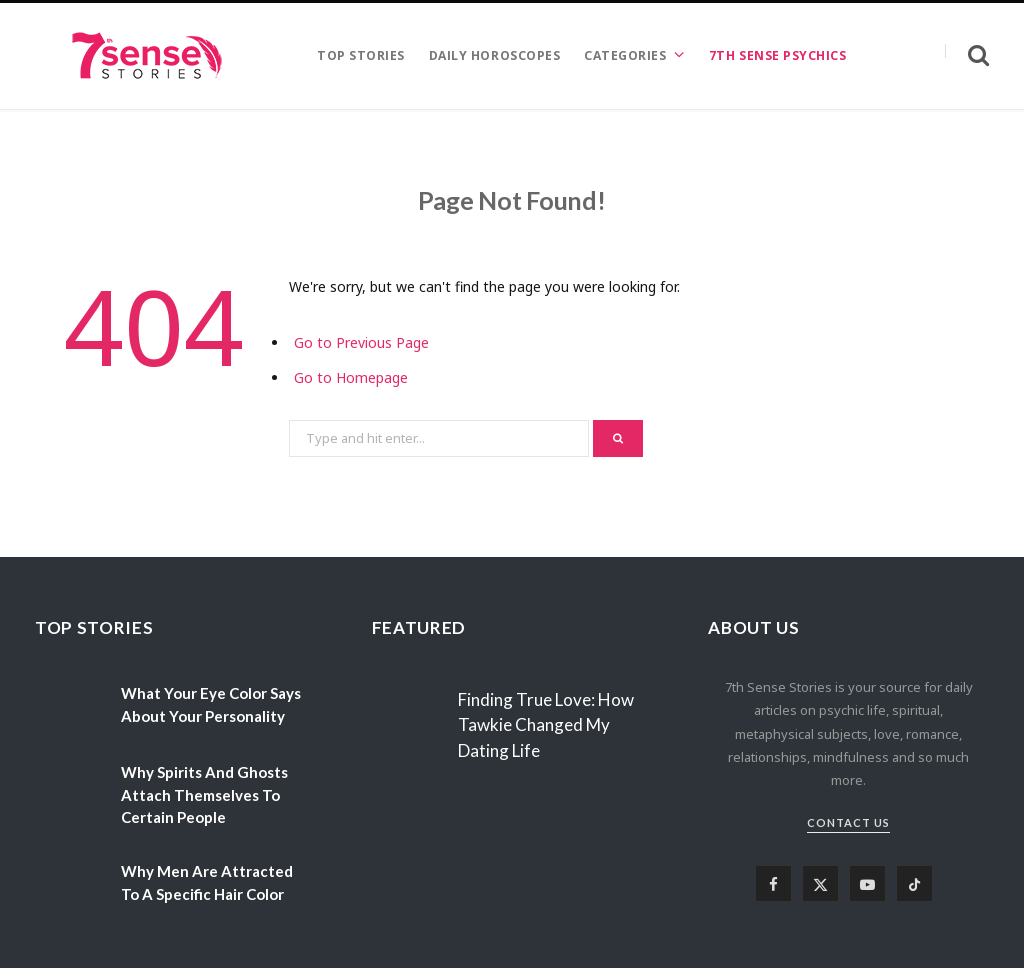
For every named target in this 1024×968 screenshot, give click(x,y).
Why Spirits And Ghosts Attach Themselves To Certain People (204, 795)
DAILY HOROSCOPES (494, 55)
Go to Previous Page (361, 342)
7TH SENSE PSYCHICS (777, 55)
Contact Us (848, 822)
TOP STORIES (361, 55)
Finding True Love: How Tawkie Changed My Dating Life (546, 725)
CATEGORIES (625, 55)
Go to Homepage (351, 377)
